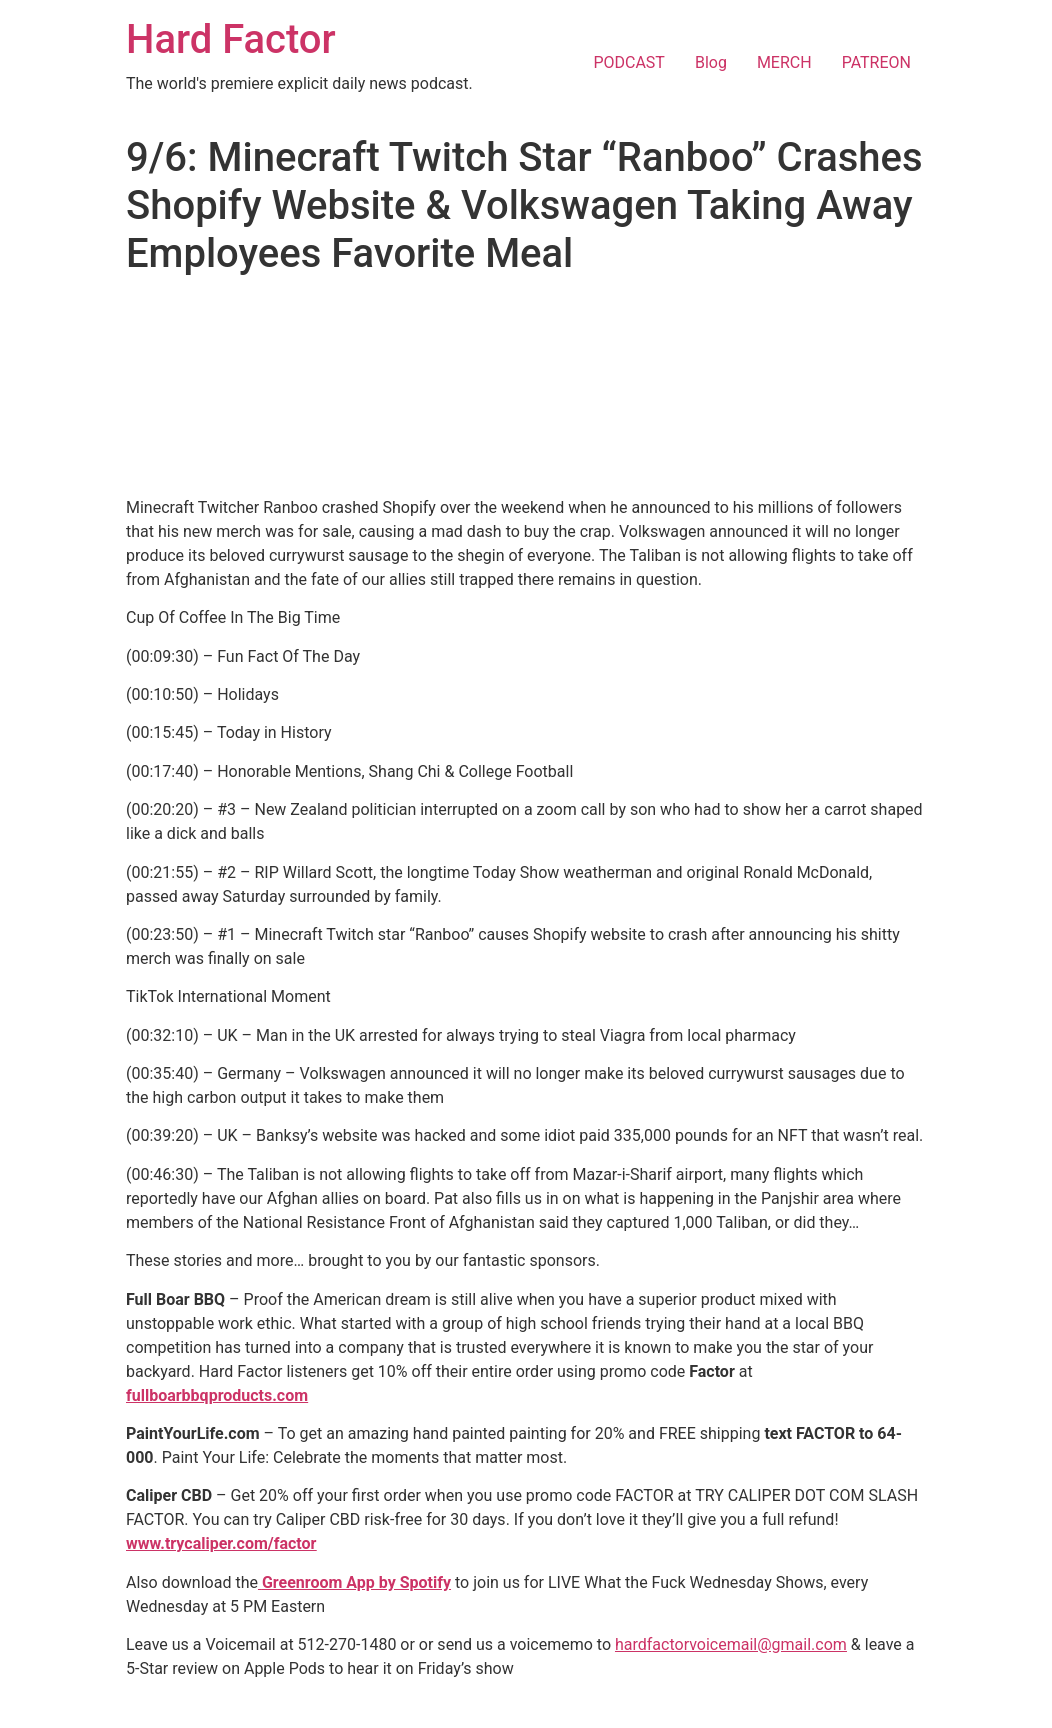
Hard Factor (231, 39)
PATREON (876, 62)
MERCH (784, 62)
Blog (711, 62)
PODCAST (629, 62)
